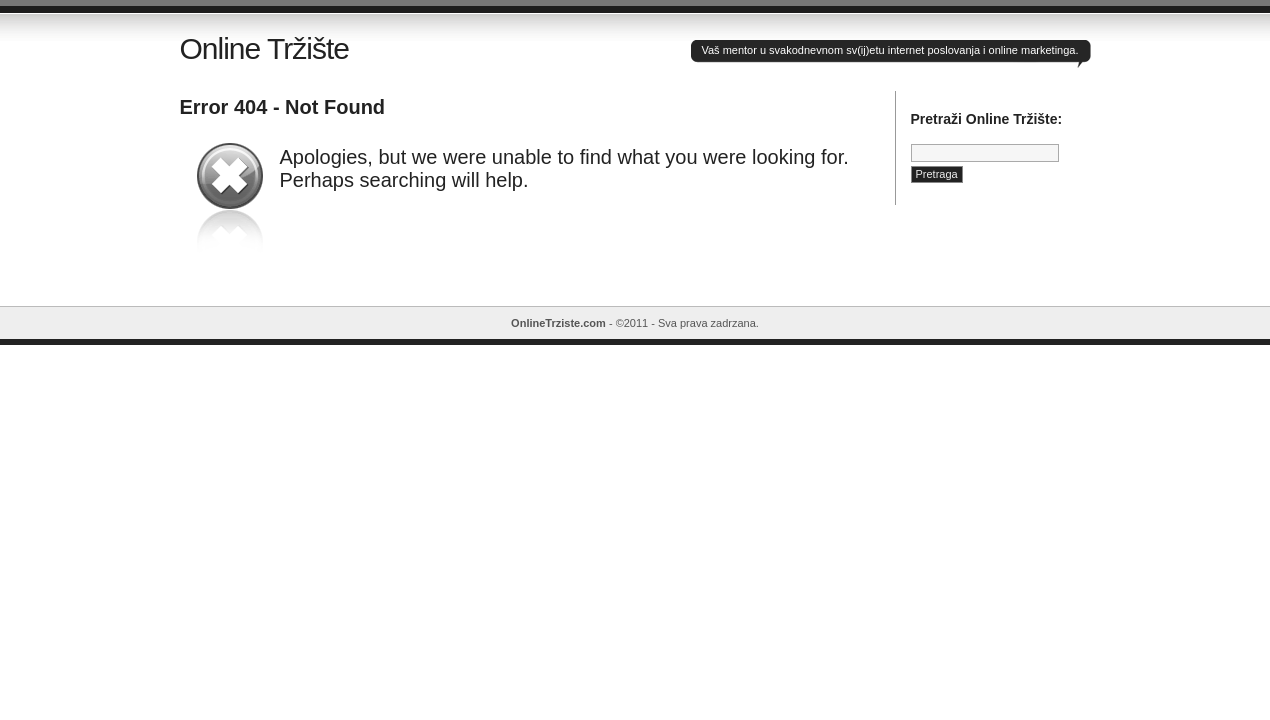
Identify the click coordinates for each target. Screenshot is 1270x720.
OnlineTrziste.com (558, 323)
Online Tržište (264, 48)
